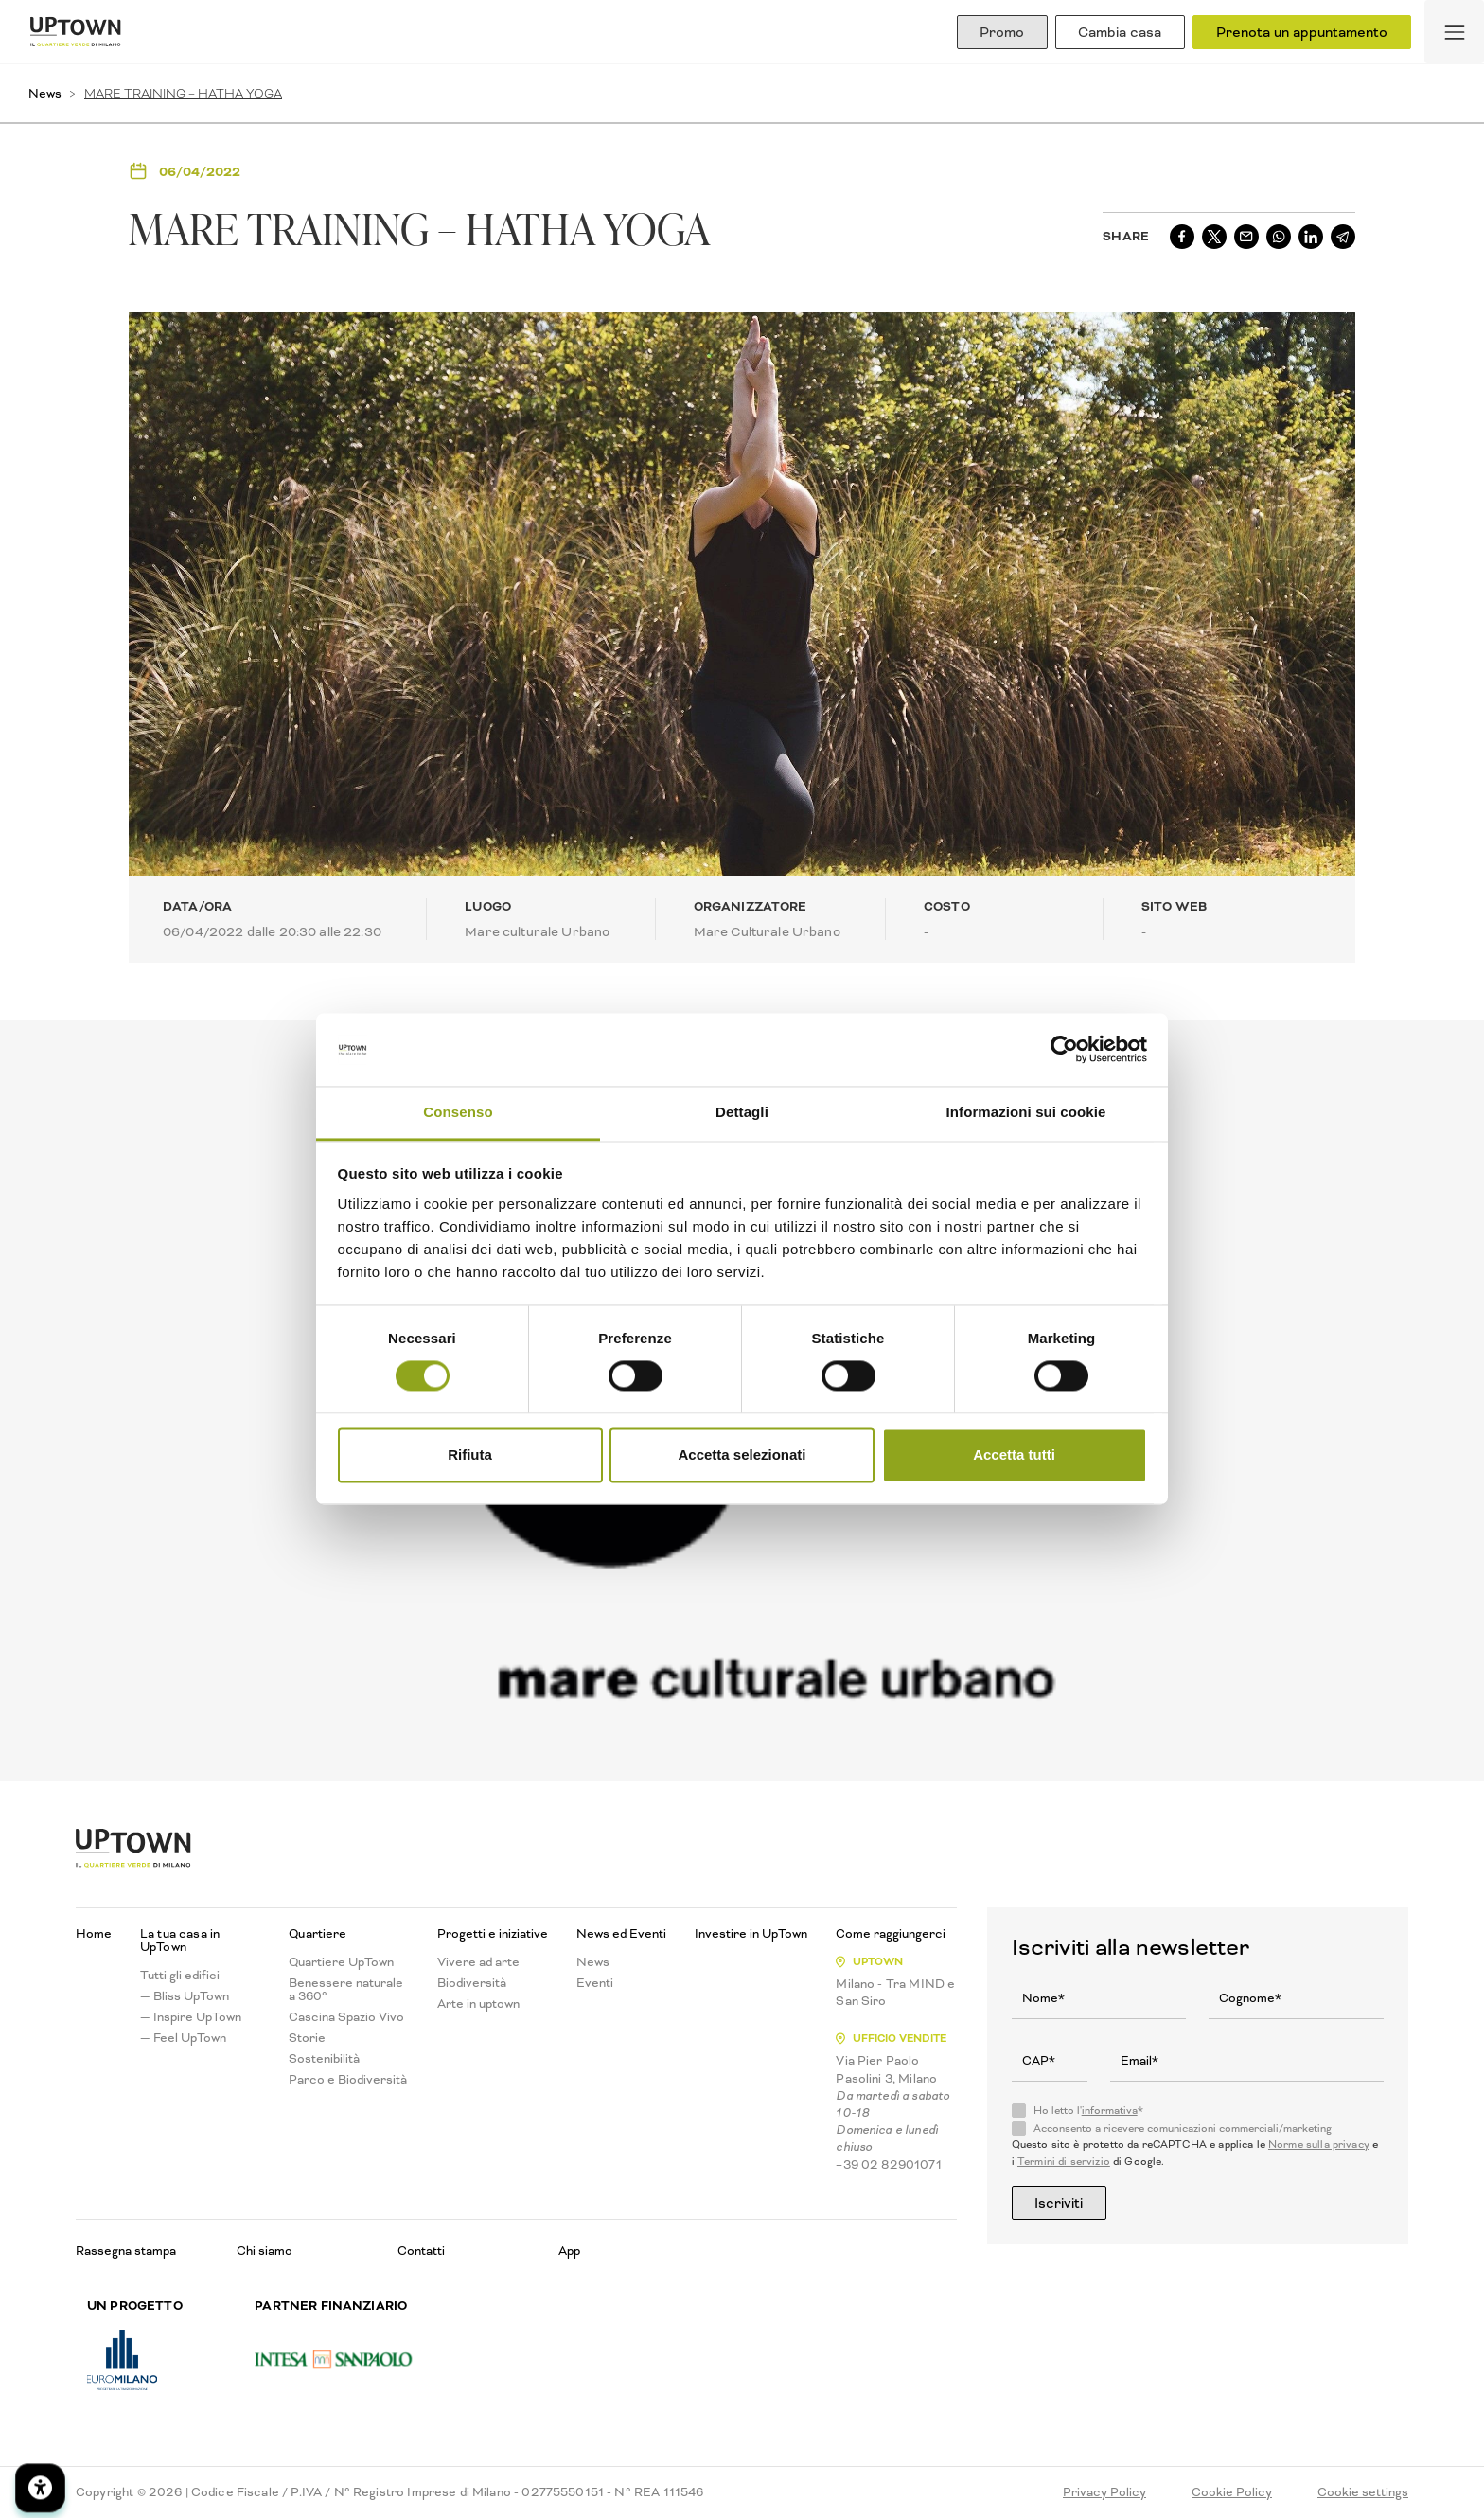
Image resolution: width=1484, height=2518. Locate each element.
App (569, 2251)
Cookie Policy (1232, 2492)
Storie (307, 2038)
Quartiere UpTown (341, 1962)
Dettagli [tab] (742, 1112)
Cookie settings (1362, 2492)
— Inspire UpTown (190, 2017)
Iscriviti (1059, 2202)
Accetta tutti (1014, 1454)
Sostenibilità (324, 2059)
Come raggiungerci (890, 1934)
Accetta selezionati (741, 1454)
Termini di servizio (1063, 2161)
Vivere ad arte (478, 1962)
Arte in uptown (478, 2004)
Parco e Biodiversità (348, 2079)
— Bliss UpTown (184, 1996)
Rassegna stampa (126, 2251)
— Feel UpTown (183, 2038)
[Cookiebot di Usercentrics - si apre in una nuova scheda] (1064, 1050)
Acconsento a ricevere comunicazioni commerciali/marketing (1183, 2129)
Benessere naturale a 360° (346, 1990)
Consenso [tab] (457, 1112)
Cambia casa (1119, 32)
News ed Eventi (621, 1934)
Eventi (594, 1983)
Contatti (421, 2251)
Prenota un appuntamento (1301, 32)
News (45, 93)
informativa (1110, 2110)
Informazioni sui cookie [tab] (1026, 1112)
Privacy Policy (1104, 2492)
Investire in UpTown (751, 1934)
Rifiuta (470, 1454)
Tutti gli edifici (180, 1975)
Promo (1001, 32)
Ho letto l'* (1088, 2111)
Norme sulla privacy (1318, 2144)
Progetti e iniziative (492, 1934)
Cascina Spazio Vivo (346, 2017)
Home (94, 1934)
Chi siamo (264, 2251)
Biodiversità (471, 1983)
